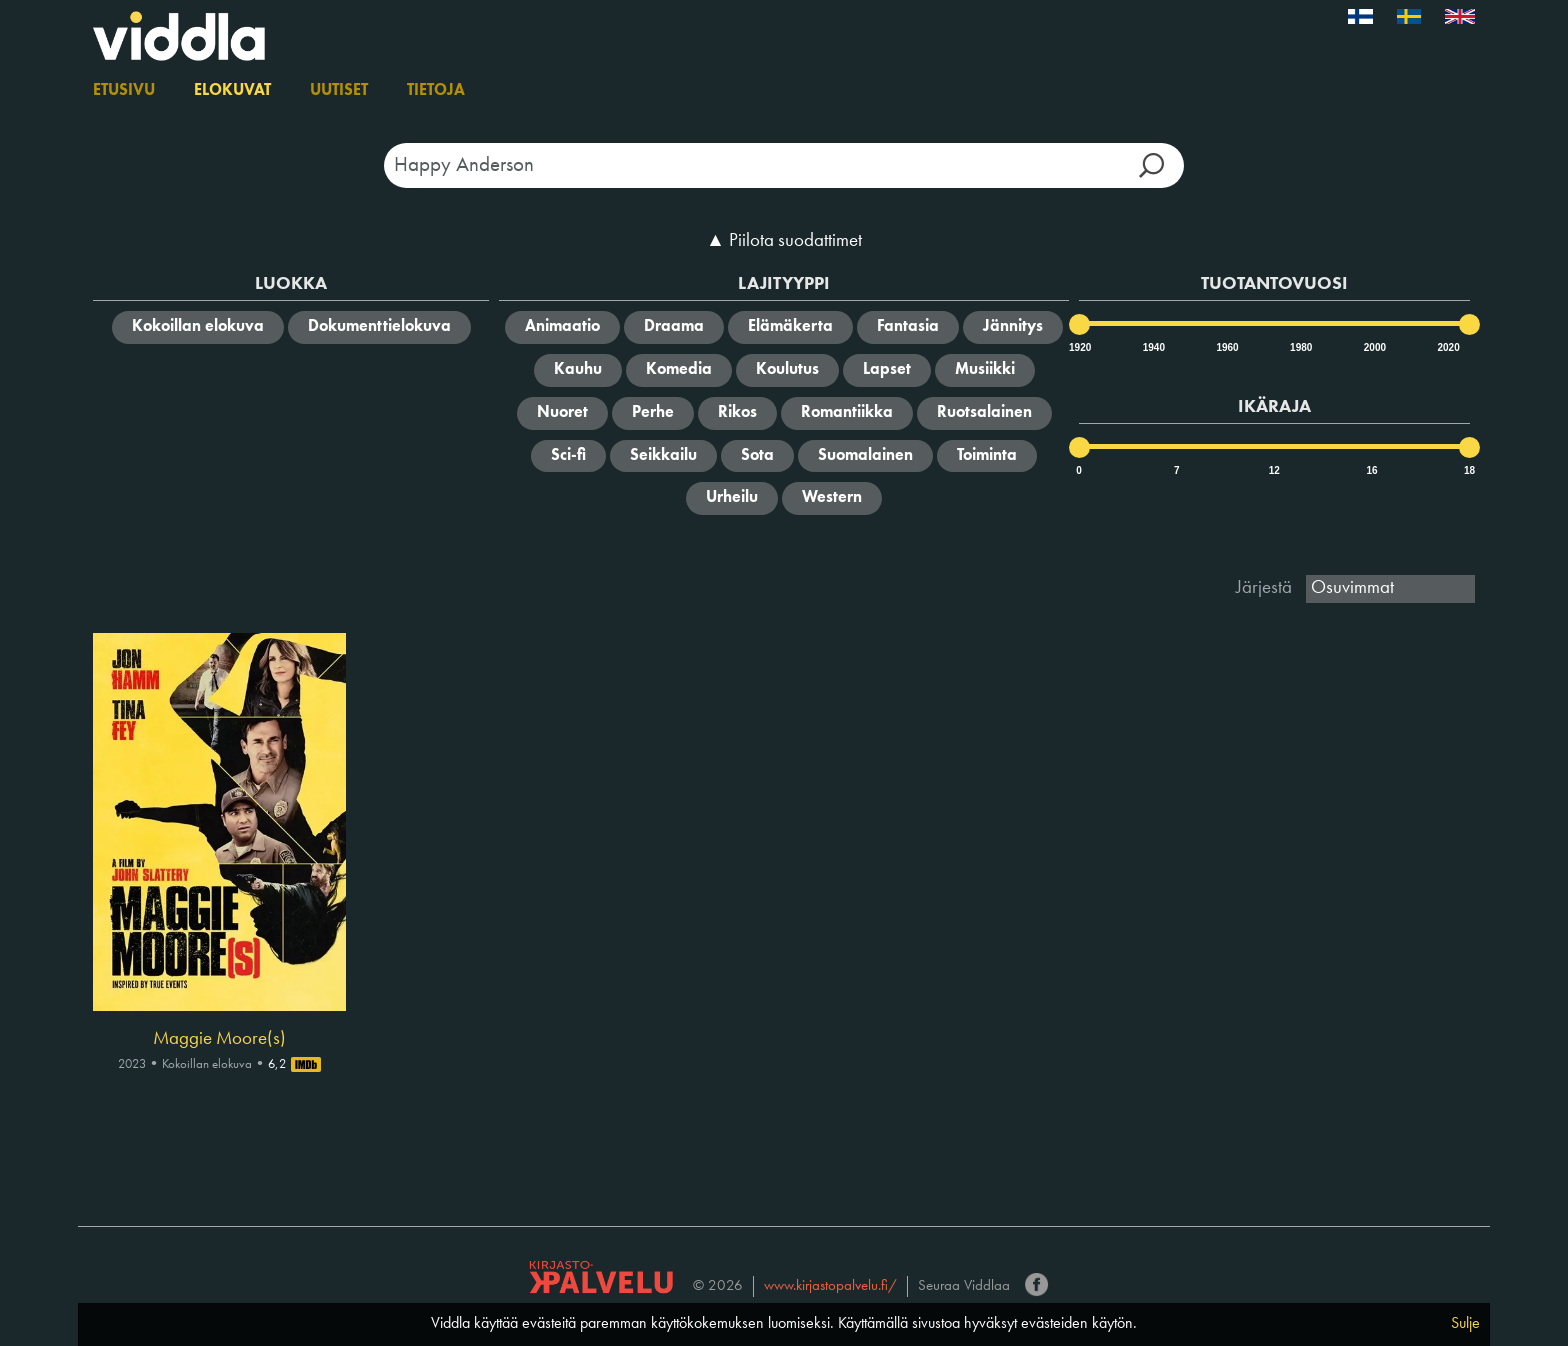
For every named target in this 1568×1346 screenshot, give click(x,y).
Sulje (1465, 1324)
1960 (1226, 347)
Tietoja (436, 91)
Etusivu (124, 91)
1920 (1079, 347)
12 (1274, 470)
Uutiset (339, 91)
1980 (1300, 347)
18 (1469, 470)
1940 (1153, 347)
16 (1371, 470)
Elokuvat (232, 91)
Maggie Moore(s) (219, 1039)
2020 (1447, 347)
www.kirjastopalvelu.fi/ (830, 1286)
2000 (1374, 347)
